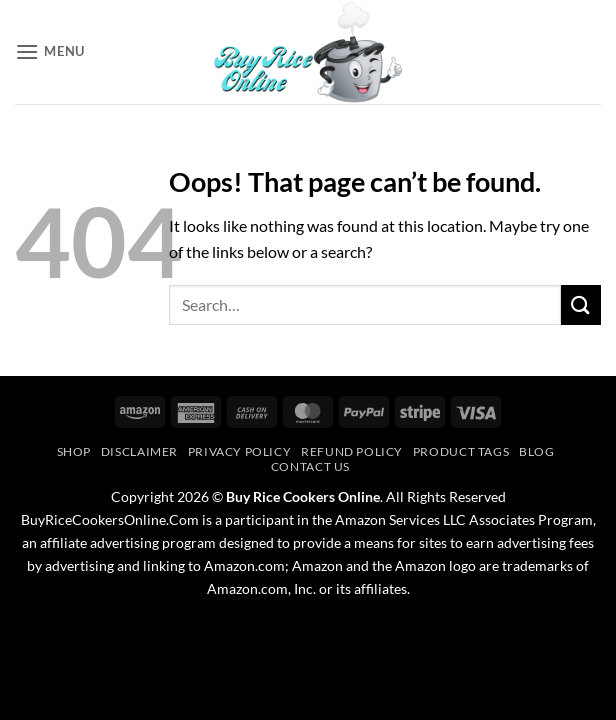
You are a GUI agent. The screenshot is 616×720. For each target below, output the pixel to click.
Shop (74, 451)
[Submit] (581, 304)
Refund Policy (352, 451)
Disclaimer (139, 451)
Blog (536, 451)
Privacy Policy (240, 451)
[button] (50, 51)
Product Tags (461, 451)
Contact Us (310, 466)
